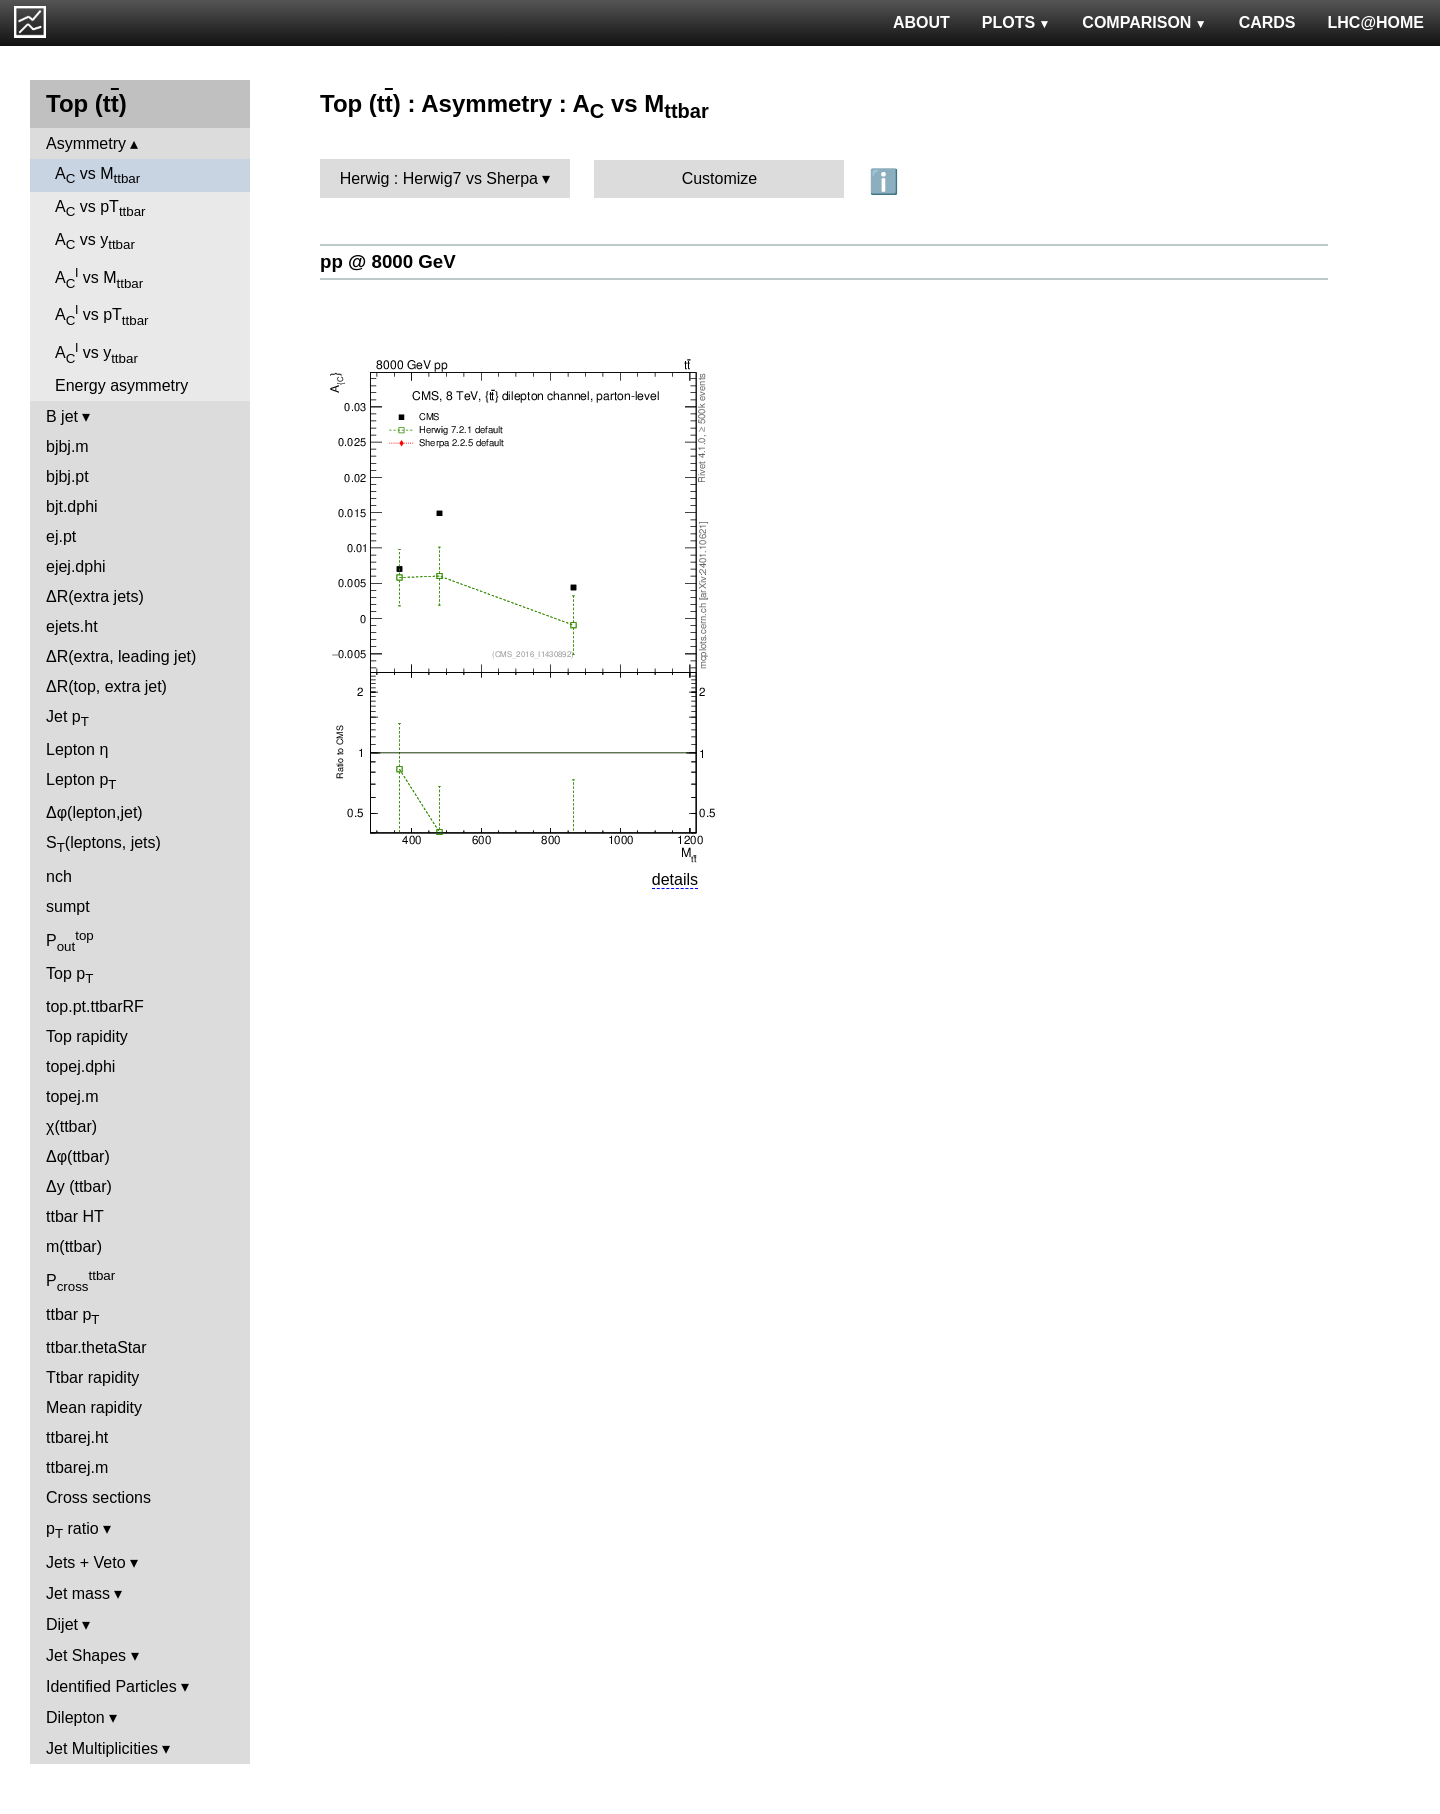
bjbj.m (67, 446)
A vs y (95, 241)
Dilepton (75, 1717)
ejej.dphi (76, 566)
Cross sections (98, 1497)
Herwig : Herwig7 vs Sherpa (439, 178)
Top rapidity (87, 1036)
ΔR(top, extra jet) (106, 686)
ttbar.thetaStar (96, 1347)
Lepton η (77, 749)
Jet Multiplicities (102, 1748)
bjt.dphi (72, 506)
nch (59, 876)
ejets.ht (72, 626)
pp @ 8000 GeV (388, 261)
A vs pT (100, 208)
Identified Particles (111, 1686)
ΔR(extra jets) (95, 596)
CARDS (1267, 22)
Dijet (62, 1624)
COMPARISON (1144, 22)
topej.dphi (80, 1066)
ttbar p (73, 1316)
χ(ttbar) (71, 1126)
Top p (69, 975)
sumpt (68, 906)
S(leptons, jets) (103, 844)
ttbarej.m (77, 1467)
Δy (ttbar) (79, 1186)
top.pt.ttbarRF (95, 1006)
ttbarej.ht (77, 1437)
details (675, 879)
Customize (720, 178)
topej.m (72, 1096)
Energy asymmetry (121, 385)
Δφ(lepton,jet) (94, 812)
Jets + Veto (86, 1562)
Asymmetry (86, 143)
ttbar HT (75, 1216)
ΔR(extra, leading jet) (121, 656)
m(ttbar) (74, 1246)
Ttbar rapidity (92, 1377)
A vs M (97, 175)
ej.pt (61, 536)
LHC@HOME (1376, 22)
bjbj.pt (67, 476)
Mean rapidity (94, 1407)
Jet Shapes (86, 1655)
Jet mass (78, 1593)
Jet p (67, 718)
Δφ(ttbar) (78, 1156)
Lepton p (81, 781)
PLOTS (1016, 22)
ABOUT (921, 22)
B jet (62, 416)
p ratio (72, 1530)
